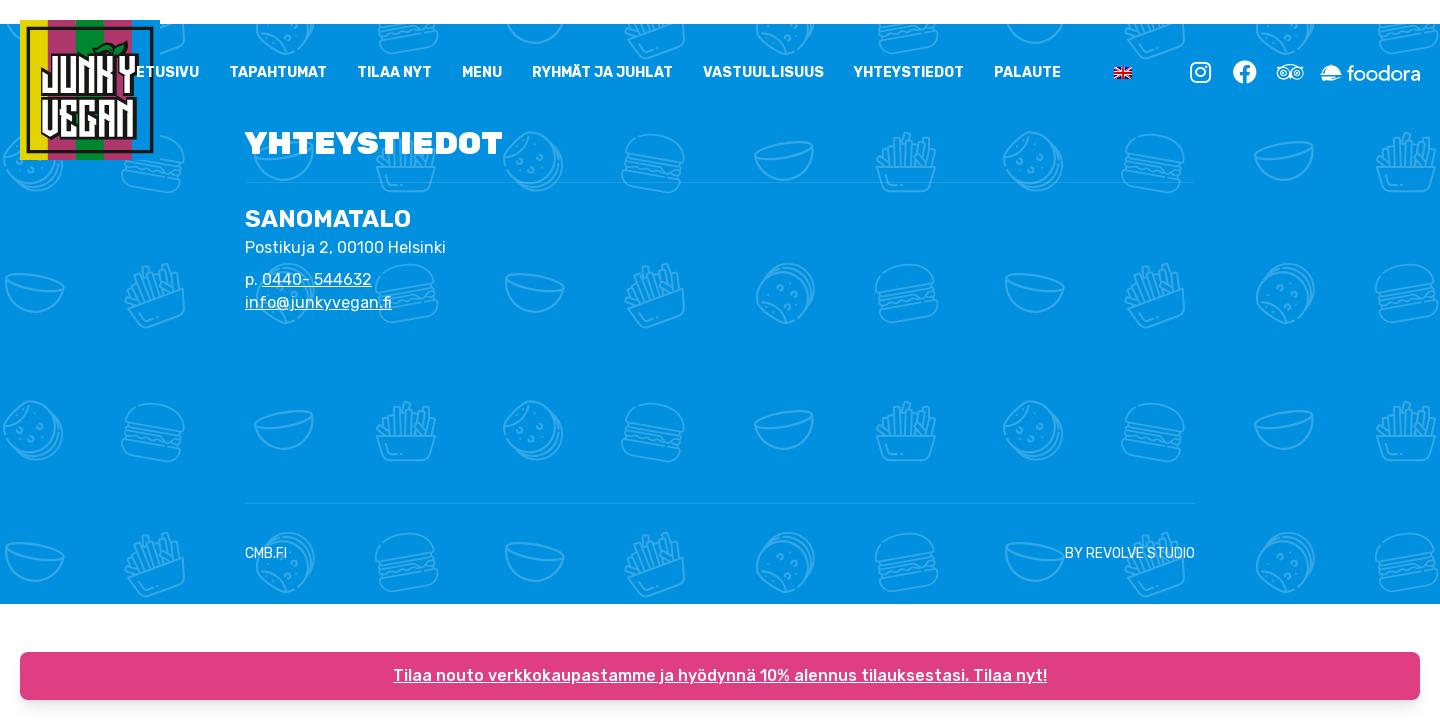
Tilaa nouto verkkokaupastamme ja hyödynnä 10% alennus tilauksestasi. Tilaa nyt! (720, 675)
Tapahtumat (278, 72)
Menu (482, 72)
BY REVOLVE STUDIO (1130, 553)
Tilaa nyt (394, 72)
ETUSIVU (167, 72)
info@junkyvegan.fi (318, 302)
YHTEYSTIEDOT (909, 72)
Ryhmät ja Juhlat (602, 72)
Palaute (1027, 72)
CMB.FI (266, 553)
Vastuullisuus (763, 72)
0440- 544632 (317, 279)
